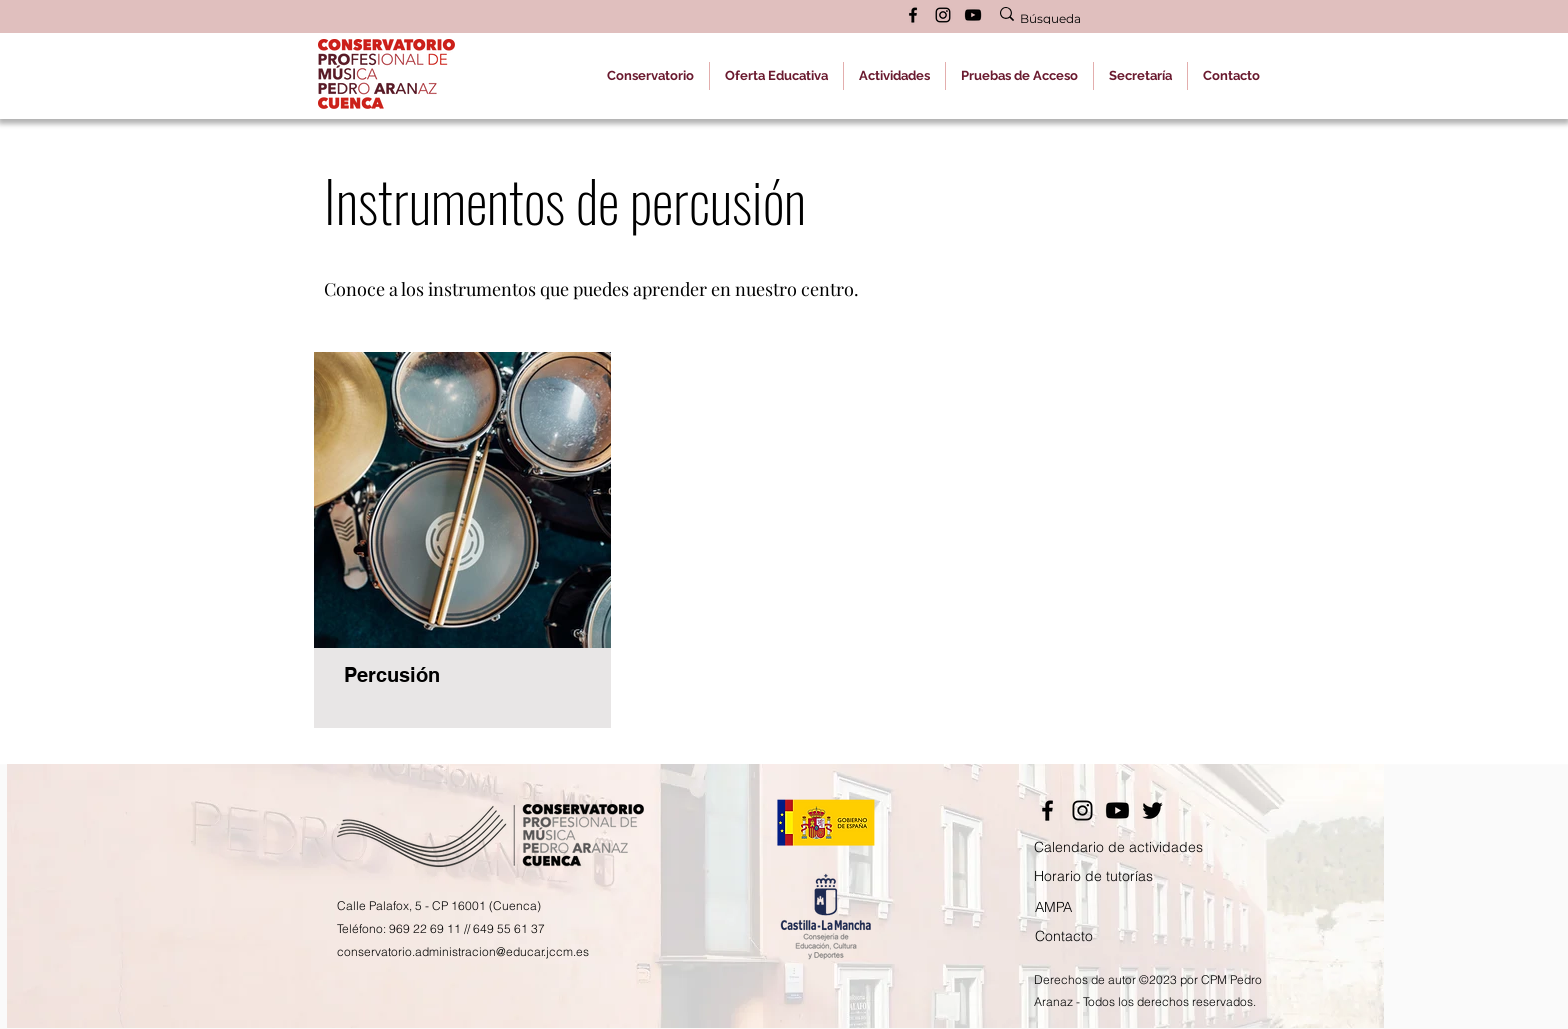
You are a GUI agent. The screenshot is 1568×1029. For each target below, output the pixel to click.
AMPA (1053, 907)
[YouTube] (1117, 810)
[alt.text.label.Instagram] (943, 15)
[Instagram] (1082, 810)
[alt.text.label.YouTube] (973, 15)
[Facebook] (1047, 810)
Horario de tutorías (1093, 876)
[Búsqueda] (1120, 19)
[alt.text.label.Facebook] (913, 15)
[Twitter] (1152, 810)
